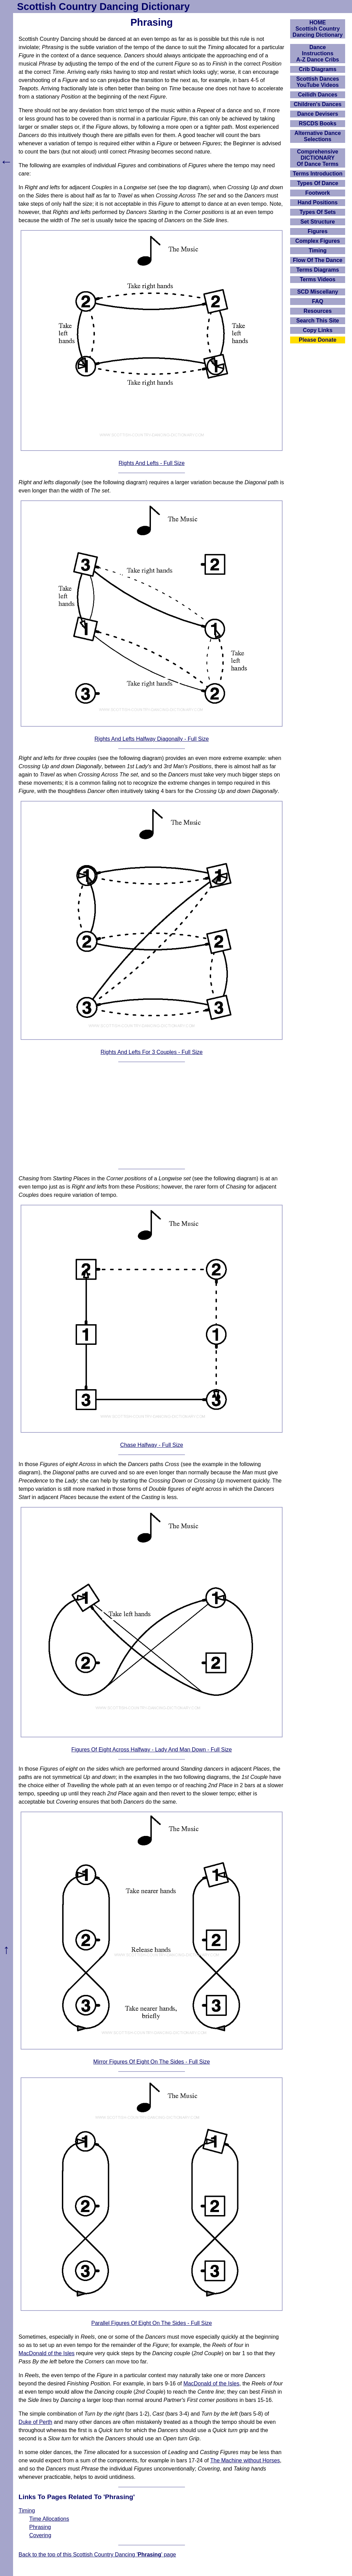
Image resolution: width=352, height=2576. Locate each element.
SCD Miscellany (317, 292)
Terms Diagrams (317, 270)
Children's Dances (318, 104)
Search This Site (317, 321)
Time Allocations (49, 2519)
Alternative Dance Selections (317, 136)
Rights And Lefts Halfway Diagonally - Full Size (152, 739)
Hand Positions (318, 202)
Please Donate (317, 340)
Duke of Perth (35, 2422)
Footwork (317, 193)
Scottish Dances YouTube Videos (317, 82)
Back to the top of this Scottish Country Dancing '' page (97, 2554)
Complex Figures (317, 241)
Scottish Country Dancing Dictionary (103, 6)
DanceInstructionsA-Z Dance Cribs (317, 53)
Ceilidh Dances (318, 95)
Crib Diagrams (317, 69)
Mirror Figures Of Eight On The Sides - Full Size (151, 2062)
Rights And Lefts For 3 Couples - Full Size (151, 1052)
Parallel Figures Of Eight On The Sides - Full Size (151, 2323)
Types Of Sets (317, 212)
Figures (318, 231)
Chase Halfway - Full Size (151, 1445)
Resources (318, 311)
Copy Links (317, 330)
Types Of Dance (317, 183)
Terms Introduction (318, 174)
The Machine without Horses (245, 2460)
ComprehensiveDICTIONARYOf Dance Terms (318, 158)
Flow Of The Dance (317, 260)
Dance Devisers (317, 114)
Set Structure (317, 222)
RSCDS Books (317, 123)
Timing (27, 2510)
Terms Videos (317, 279)
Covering (40, 2535)
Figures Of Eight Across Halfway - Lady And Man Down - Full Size (152, 1749)
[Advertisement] (152, 1115)
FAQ (317, 301)
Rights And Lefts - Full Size (152, 463)
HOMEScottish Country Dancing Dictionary (318, 29)
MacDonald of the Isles (47, 2353)
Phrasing (40, 2527)
